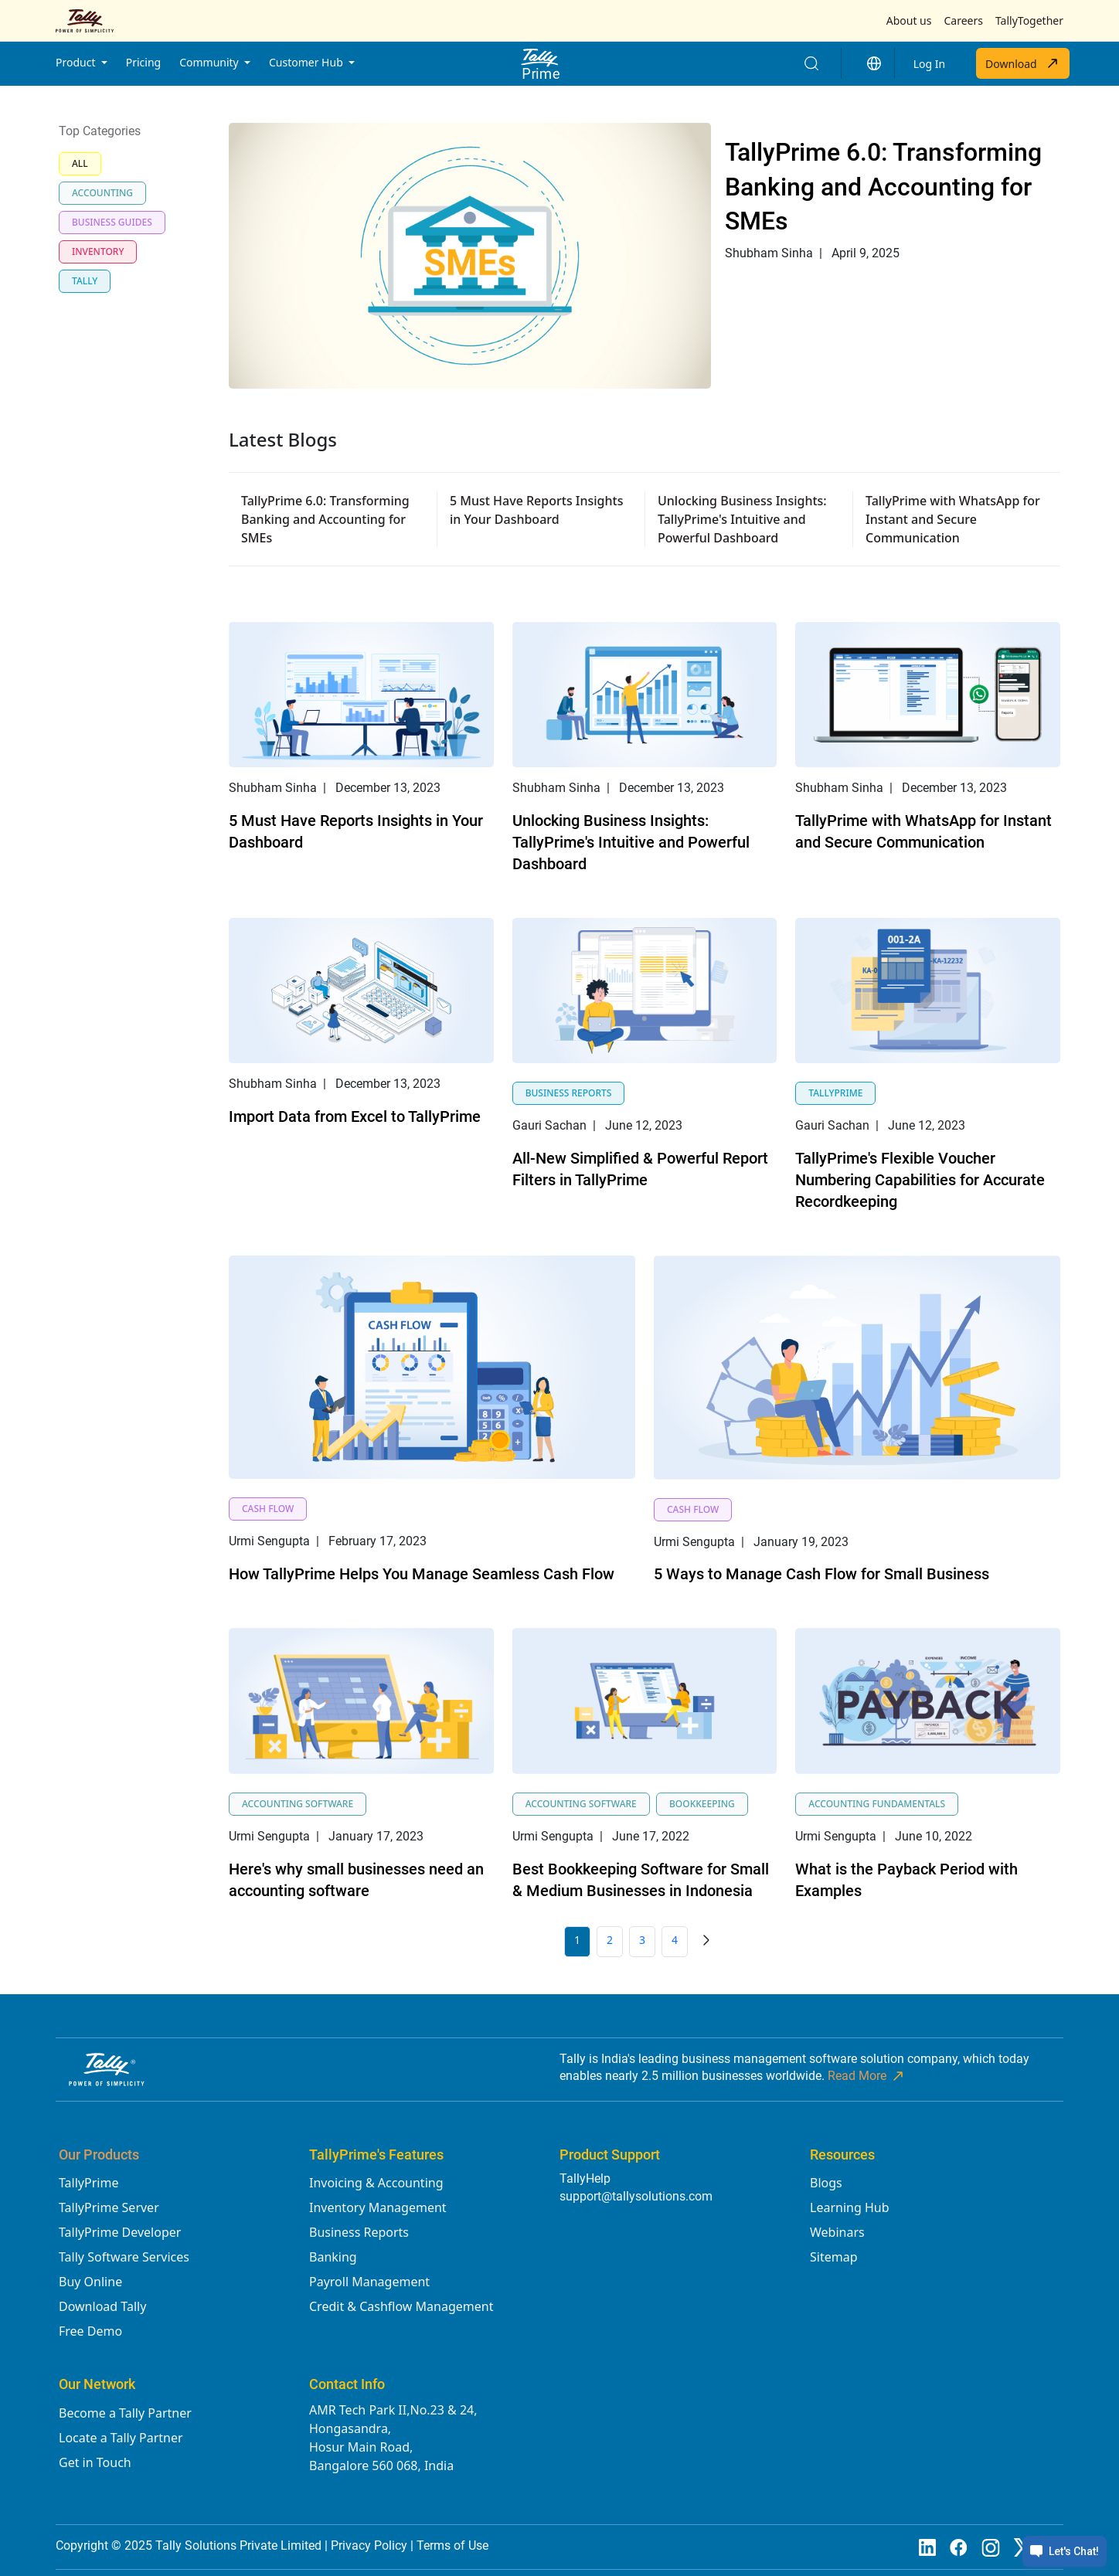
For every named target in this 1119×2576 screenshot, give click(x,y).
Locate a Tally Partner (121, 2437)
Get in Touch (95, 2462)
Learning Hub (849, 2207)
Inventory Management (378, 2207)
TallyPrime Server (109, 2207)
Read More (867, 2076)
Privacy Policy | (374, 2545)
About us (909, 20)
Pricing (143, 62)
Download (1022, 63)
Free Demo (90, 2331)
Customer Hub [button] (307, 62)
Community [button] (210, 62)
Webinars (837, 2232)
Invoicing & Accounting (376, 2182)
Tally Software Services (124, 2256)
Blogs (826, 2182)
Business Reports (359, 2232)
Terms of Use (452, 2545)
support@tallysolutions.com (636, 2196)
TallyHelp (585, 2178)
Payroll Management (369, 2281)
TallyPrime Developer (120, 2232)
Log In (929, 63)
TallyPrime (88, 2182)
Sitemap (834, 2256)
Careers (963, 20)
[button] (874, 63)
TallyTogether (1029, 20)
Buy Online (90, 2281)
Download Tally (102, 2306)
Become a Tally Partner (125, 2412)
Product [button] (77, 62)
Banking (333, 2256)
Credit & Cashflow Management (401, 2306)
